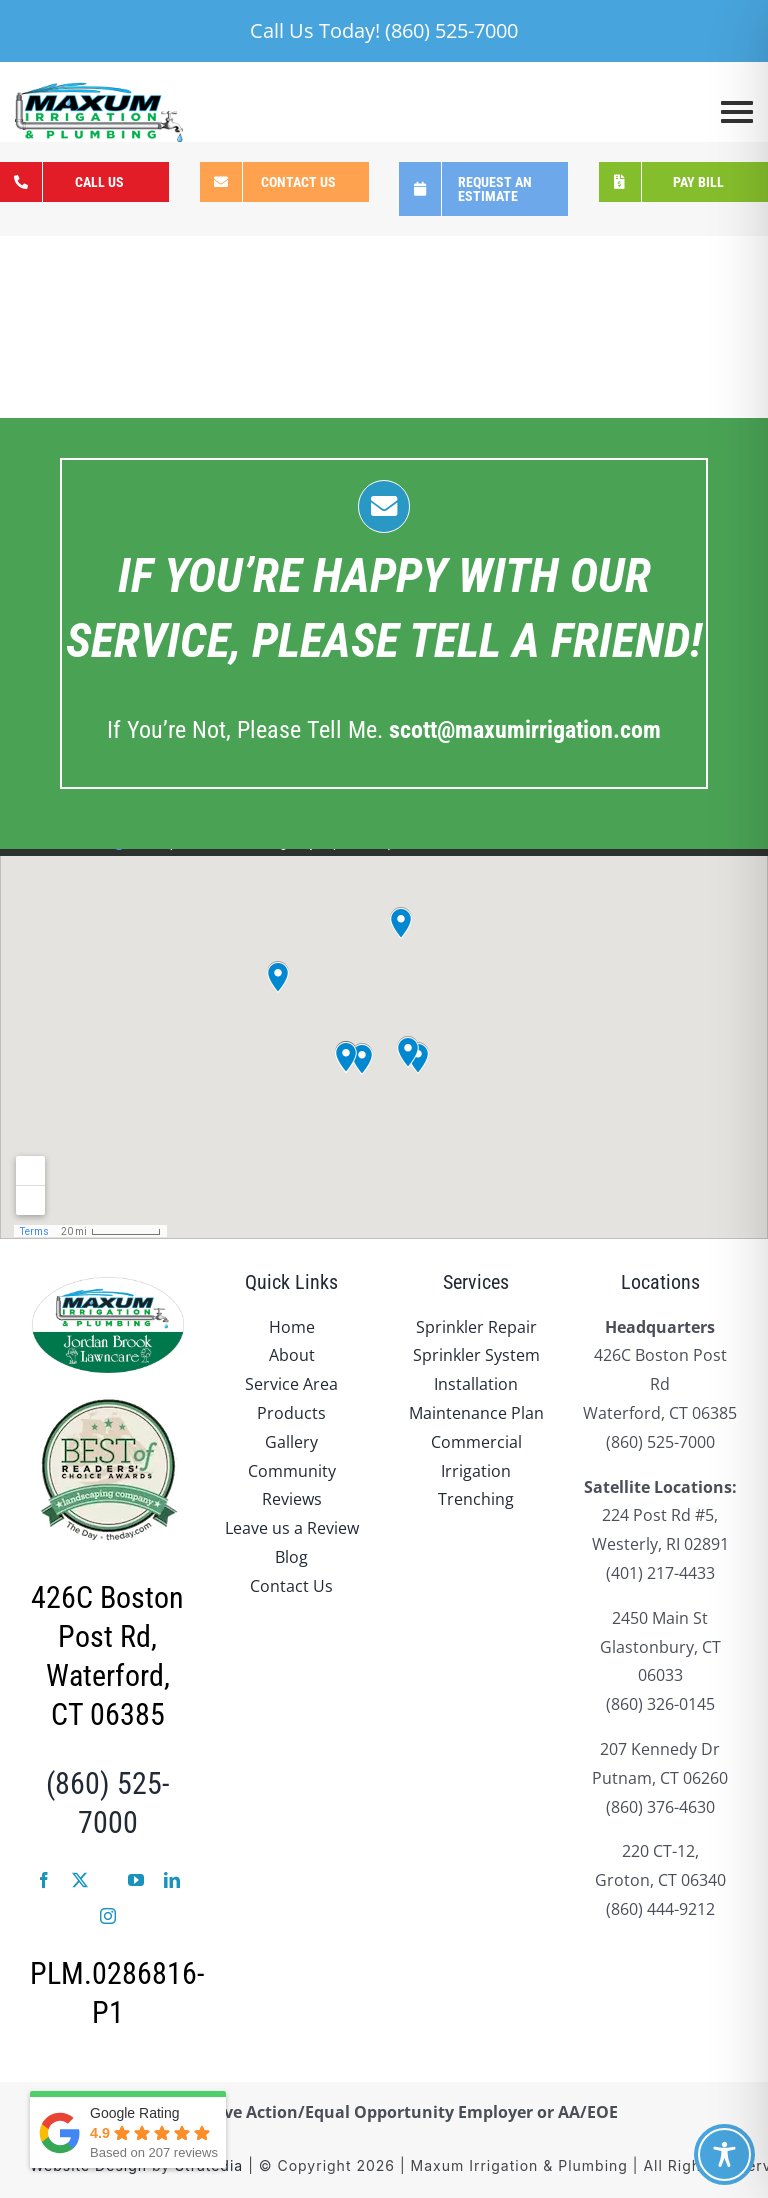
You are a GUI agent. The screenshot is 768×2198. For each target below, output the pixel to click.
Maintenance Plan (476, 1413)
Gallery (291, 1442)
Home (292, 1327)
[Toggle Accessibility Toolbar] (724, 2154)
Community (292, 1471)
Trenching (476, 1499)
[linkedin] (172, 1880)
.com (525, 730)
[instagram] (108, 1916)
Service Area (291, 1384)
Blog (291, 1557)
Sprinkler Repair (476, 1327)
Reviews (292, 1499)
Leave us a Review (292, 1528)
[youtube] (136, 1880)
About (292, 1355)
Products (291, 1413)
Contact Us (291, 1586)
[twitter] (80, 1880)
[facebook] (44, 1880)
